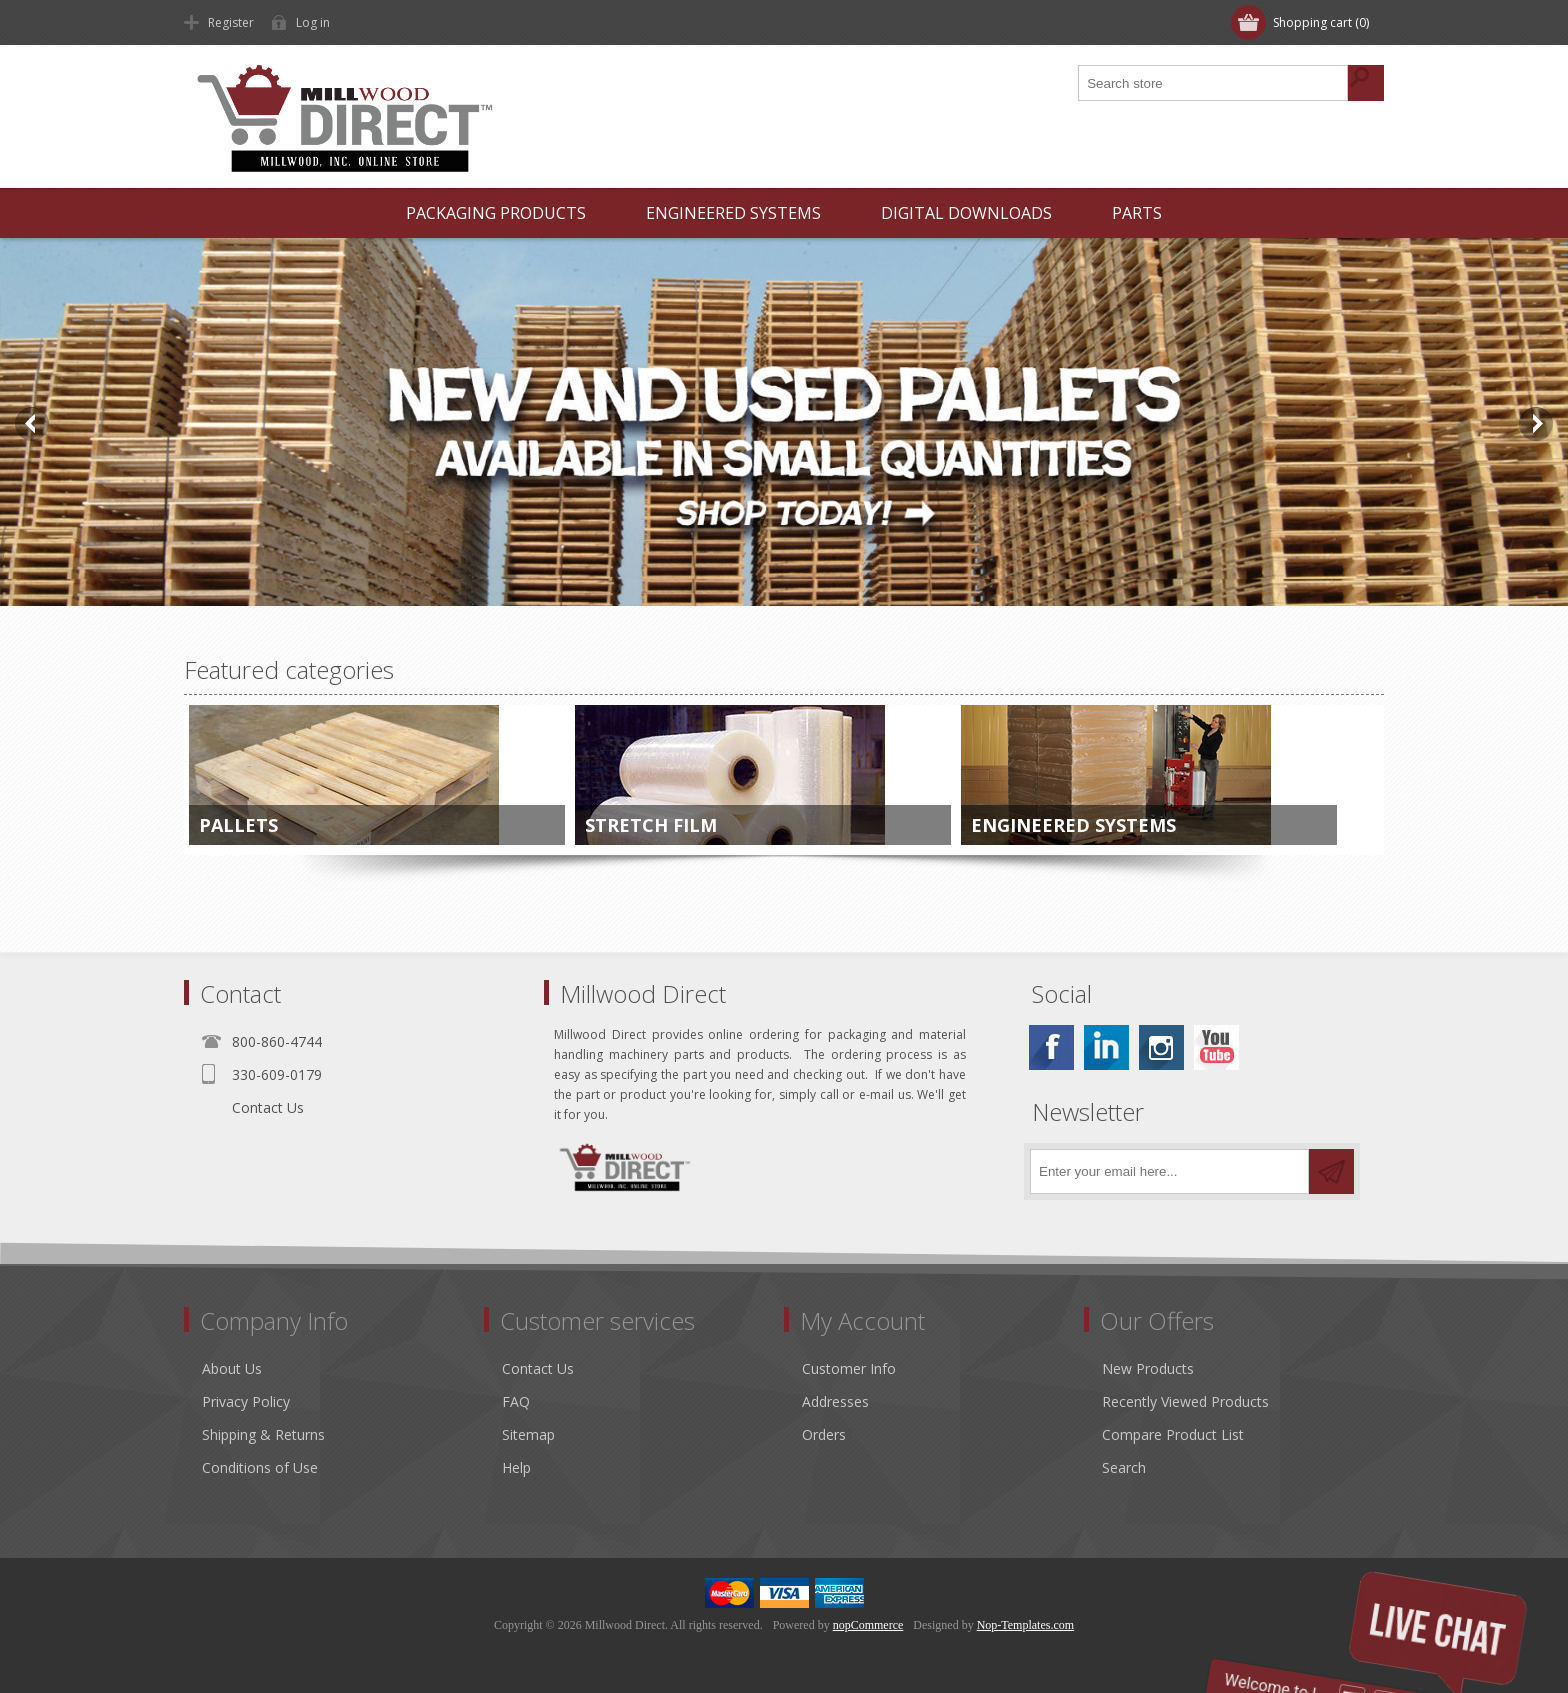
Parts (1137, 213)
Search (1124, 1467)
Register (231, 22)
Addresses (835, 1401)
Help (516, 1467)
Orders (824, 1434)
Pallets (238, 825)
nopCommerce (868, 1625)
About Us (232, 1368)
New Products (1148, 1368)
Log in (313, 22)
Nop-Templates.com (1025, 1625)
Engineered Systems (733, 213)
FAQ (516, 1401)
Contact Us (268, 1107)
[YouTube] (1216, 1047)
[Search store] (1214, 83)
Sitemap (528, 1434)
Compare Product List (1173, 1434)
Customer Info (849, 1368)
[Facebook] (1051, 1047)
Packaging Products (496, 213)
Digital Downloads (966, 213)
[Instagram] (1161, 1047)
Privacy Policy (246, 1401)
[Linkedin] (1106, 1047)
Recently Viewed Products (1185, 1401)
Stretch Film (651, 825)
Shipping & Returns (263, 1434)
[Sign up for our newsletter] (1169, 1171)
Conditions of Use (260, 1467)
